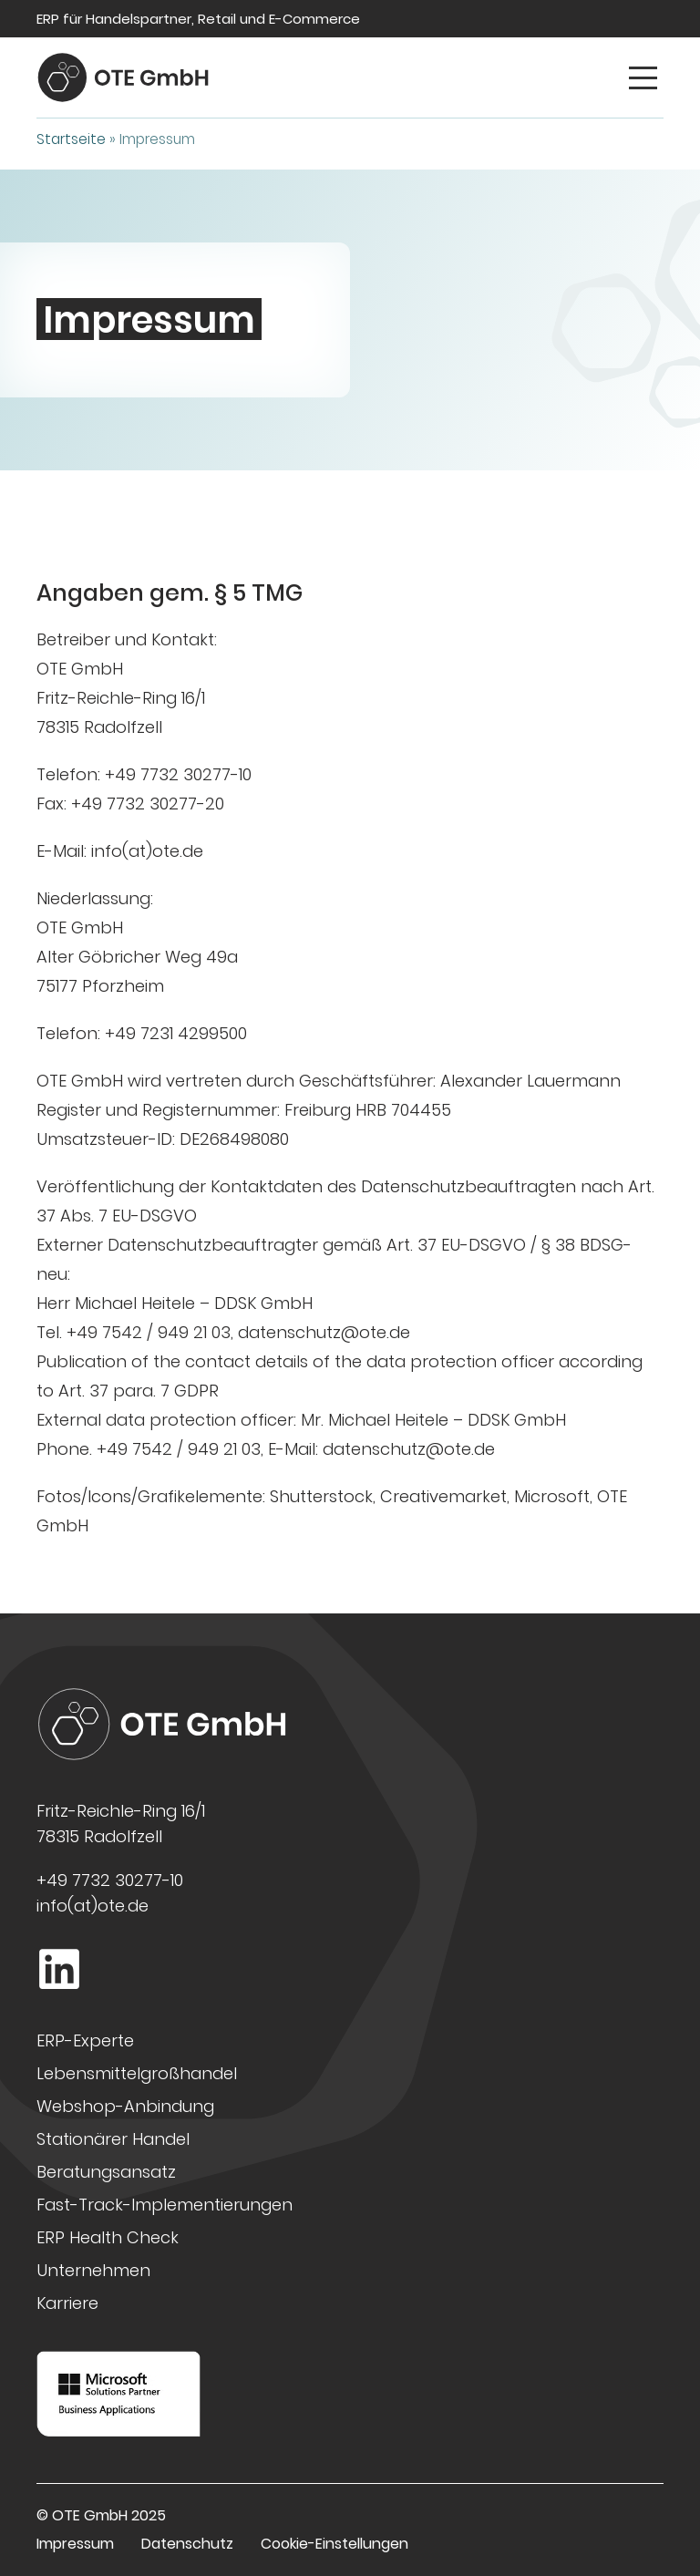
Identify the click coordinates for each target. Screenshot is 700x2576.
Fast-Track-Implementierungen (164, 2204)
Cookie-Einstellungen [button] (334, 2543)
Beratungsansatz (106, 2171)
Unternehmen (93, 2270)
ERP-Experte (85, 2040)
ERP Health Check (107, 2237)
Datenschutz (187, 2543)
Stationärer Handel (113, 2139)
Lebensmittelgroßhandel (136, 2073)
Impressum (75, 2543)
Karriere (67, 2303)
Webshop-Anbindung (125, 2106)
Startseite (71, 139)
